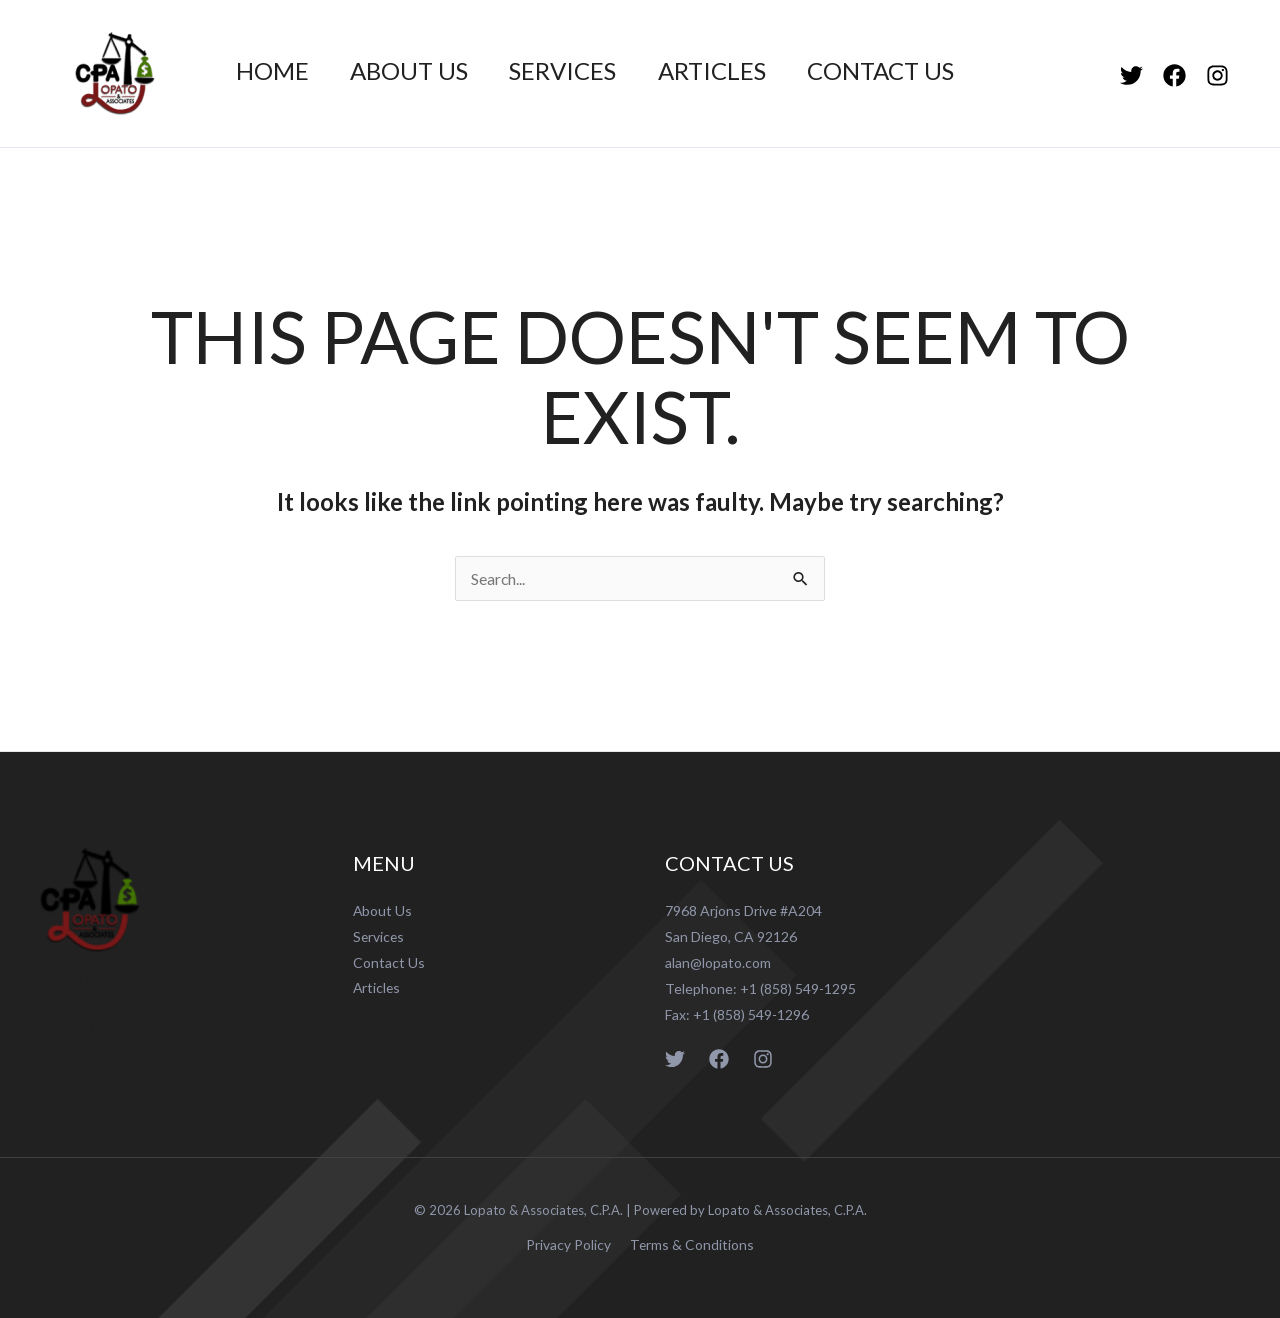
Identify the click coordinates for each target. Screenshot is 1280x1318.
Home (275, 71)
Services (579, 71)
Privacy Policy (570, 1244)
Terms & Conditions (689, 1244)
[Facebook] (1174, 75)
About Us (419, 71)
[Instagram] (1217, 75)
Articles (735, 71)
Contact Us (910, 71)
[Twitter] (1131, 75)
